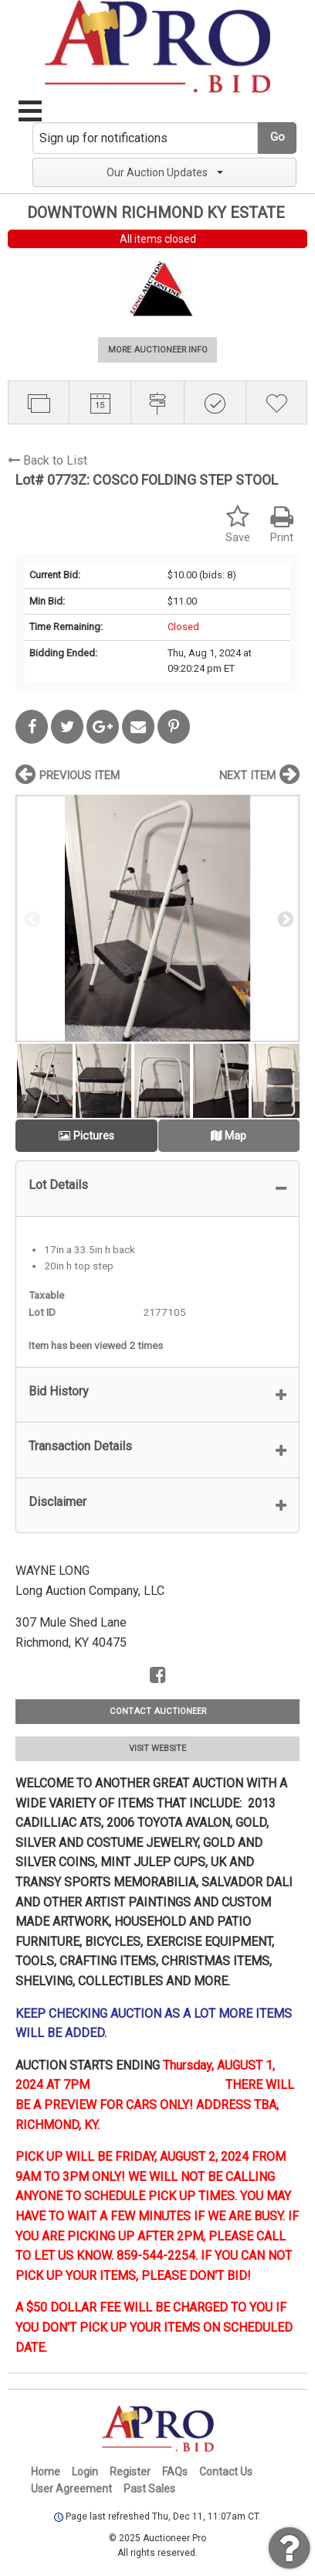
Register (130, 2471)
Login (85, 2471)
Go (277, 137)
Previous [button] (31, 918)
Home (45, 2471)
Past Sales (149, 2488)
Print (281, 524)
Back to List (47, 460)
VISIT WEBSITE (157, 1748)
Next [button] (284, 918)
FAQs (175, 2471)
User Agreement (71, 2488)
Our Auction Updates (165, 172)
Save (237, 524)
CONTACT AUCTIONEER (158, 1711)
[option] (157, 918)
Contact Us (225, 2471)
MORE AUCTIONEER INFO (158, 350)
